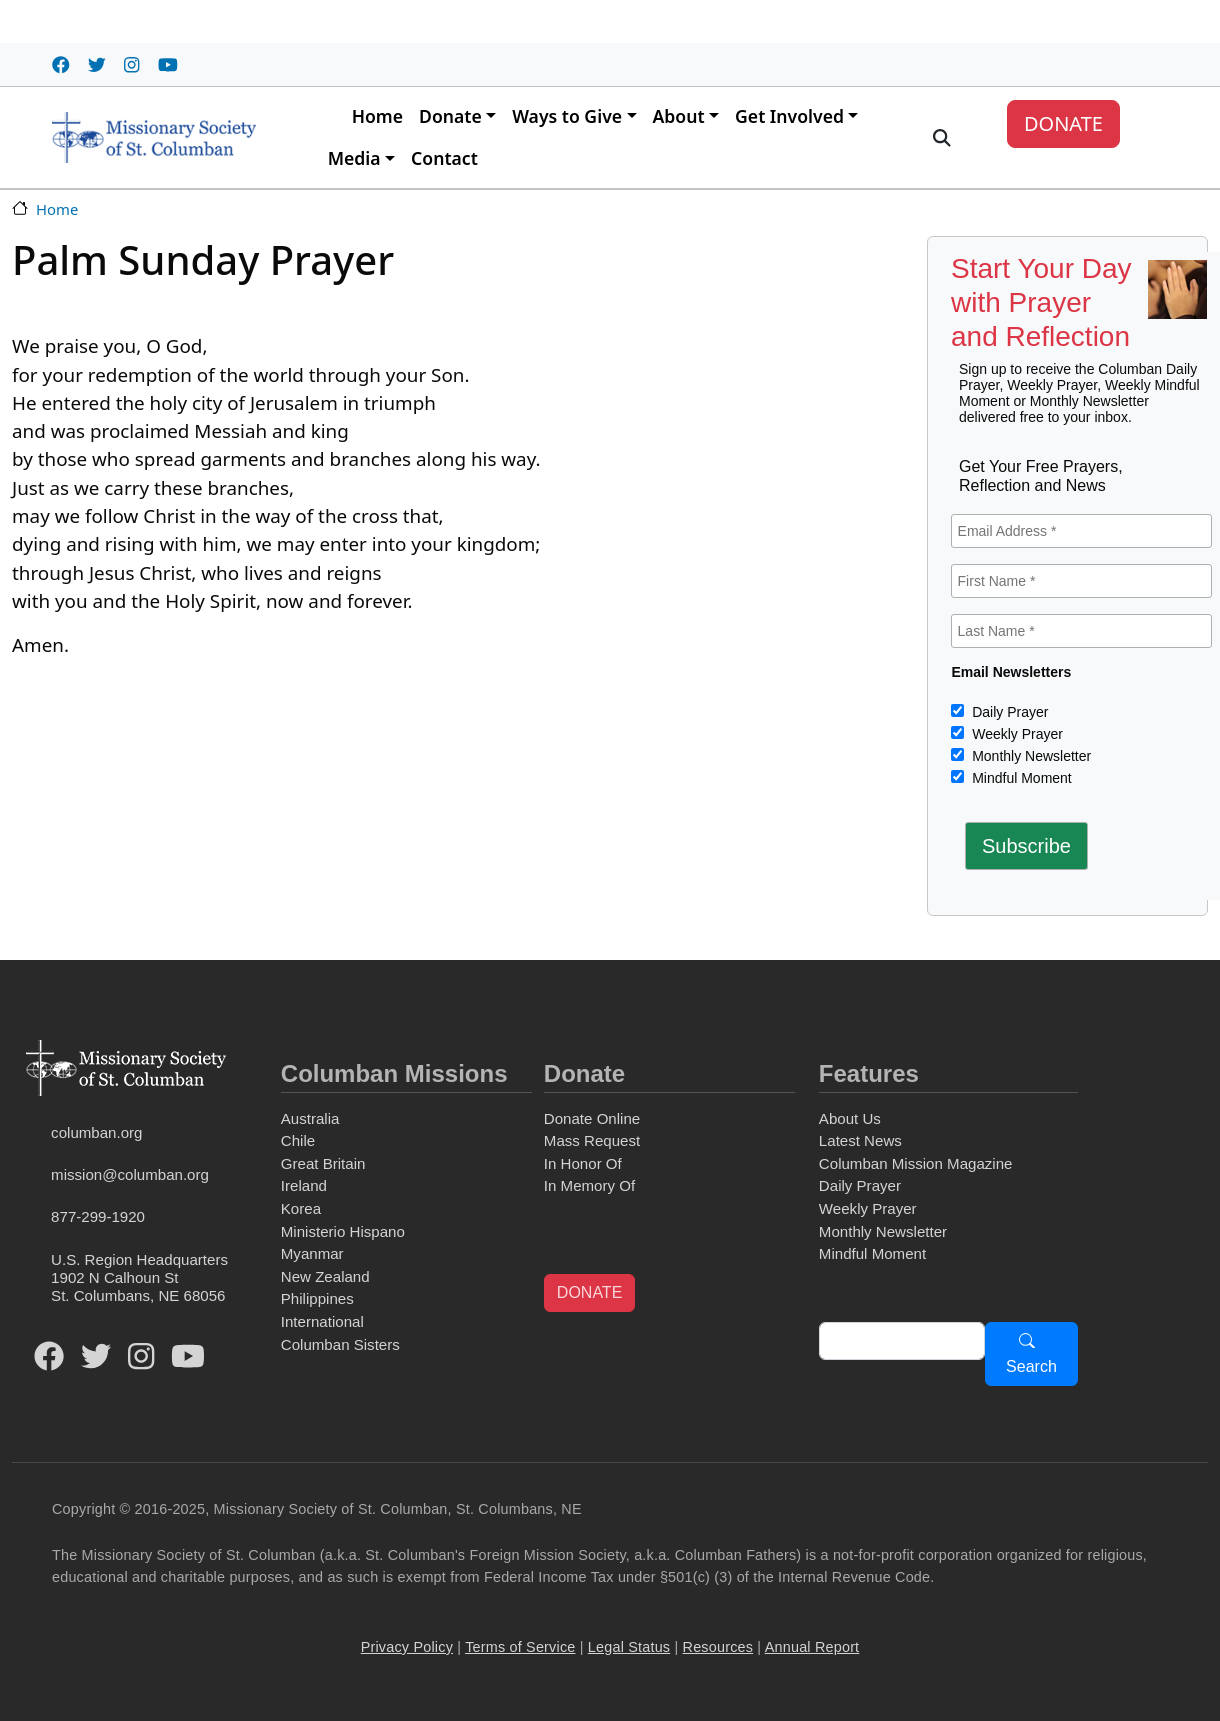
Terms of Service (520, 1647)
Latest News (860, 1140)
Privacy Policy (407, 1647)
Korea (301, 1208)
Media (354, 158)
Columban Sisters (340, 1344)
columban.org (96, 1132)
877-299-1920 (98, 1216)
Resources (718, 1647)
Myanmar (312, 1253)
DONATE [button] (589, 1292)
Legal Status (629, 1647)
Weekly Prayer (1015, 734)
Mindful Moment (1019, 778)
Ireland (304, 1185)
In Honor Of (583, 1163)
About (679, 116)
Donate (450, 116)
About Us (850, 1118)
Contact (444, 158)
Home (377, 116)
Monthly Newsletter (1029, 756)
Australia (310, 1118)
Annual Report (812, 1647)
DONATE (1063, 123)
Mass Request (592, 1140)
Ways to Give (567, 116)
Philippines (317, 1298)
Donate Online (592, 1118)
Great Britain (323, 1163)
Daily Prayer (1008, 712)
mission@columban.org (130, 1174)
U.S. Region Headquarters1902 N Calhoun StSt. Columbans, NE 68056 (139, 1277)
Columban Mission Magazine (916, 1163)
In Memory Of (589, 1185)
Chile (298, 1140)
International (322, 1321)
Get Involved (789, 116)
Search (1031, 1366)
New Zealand (325, 1276)
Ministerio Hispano (343, 1231)
